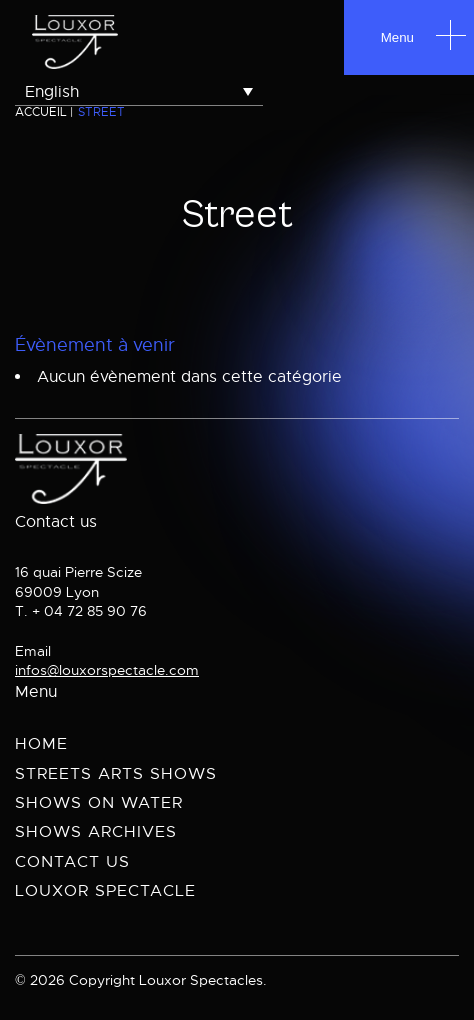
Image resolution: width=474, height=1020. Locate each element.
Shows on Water (99, 803)
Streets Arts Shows (116, 774)
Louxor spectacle (105, 891)
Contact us (72, 862)
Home (41, 744)
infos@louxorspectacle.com (107, 670)
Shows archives (96, 832)
